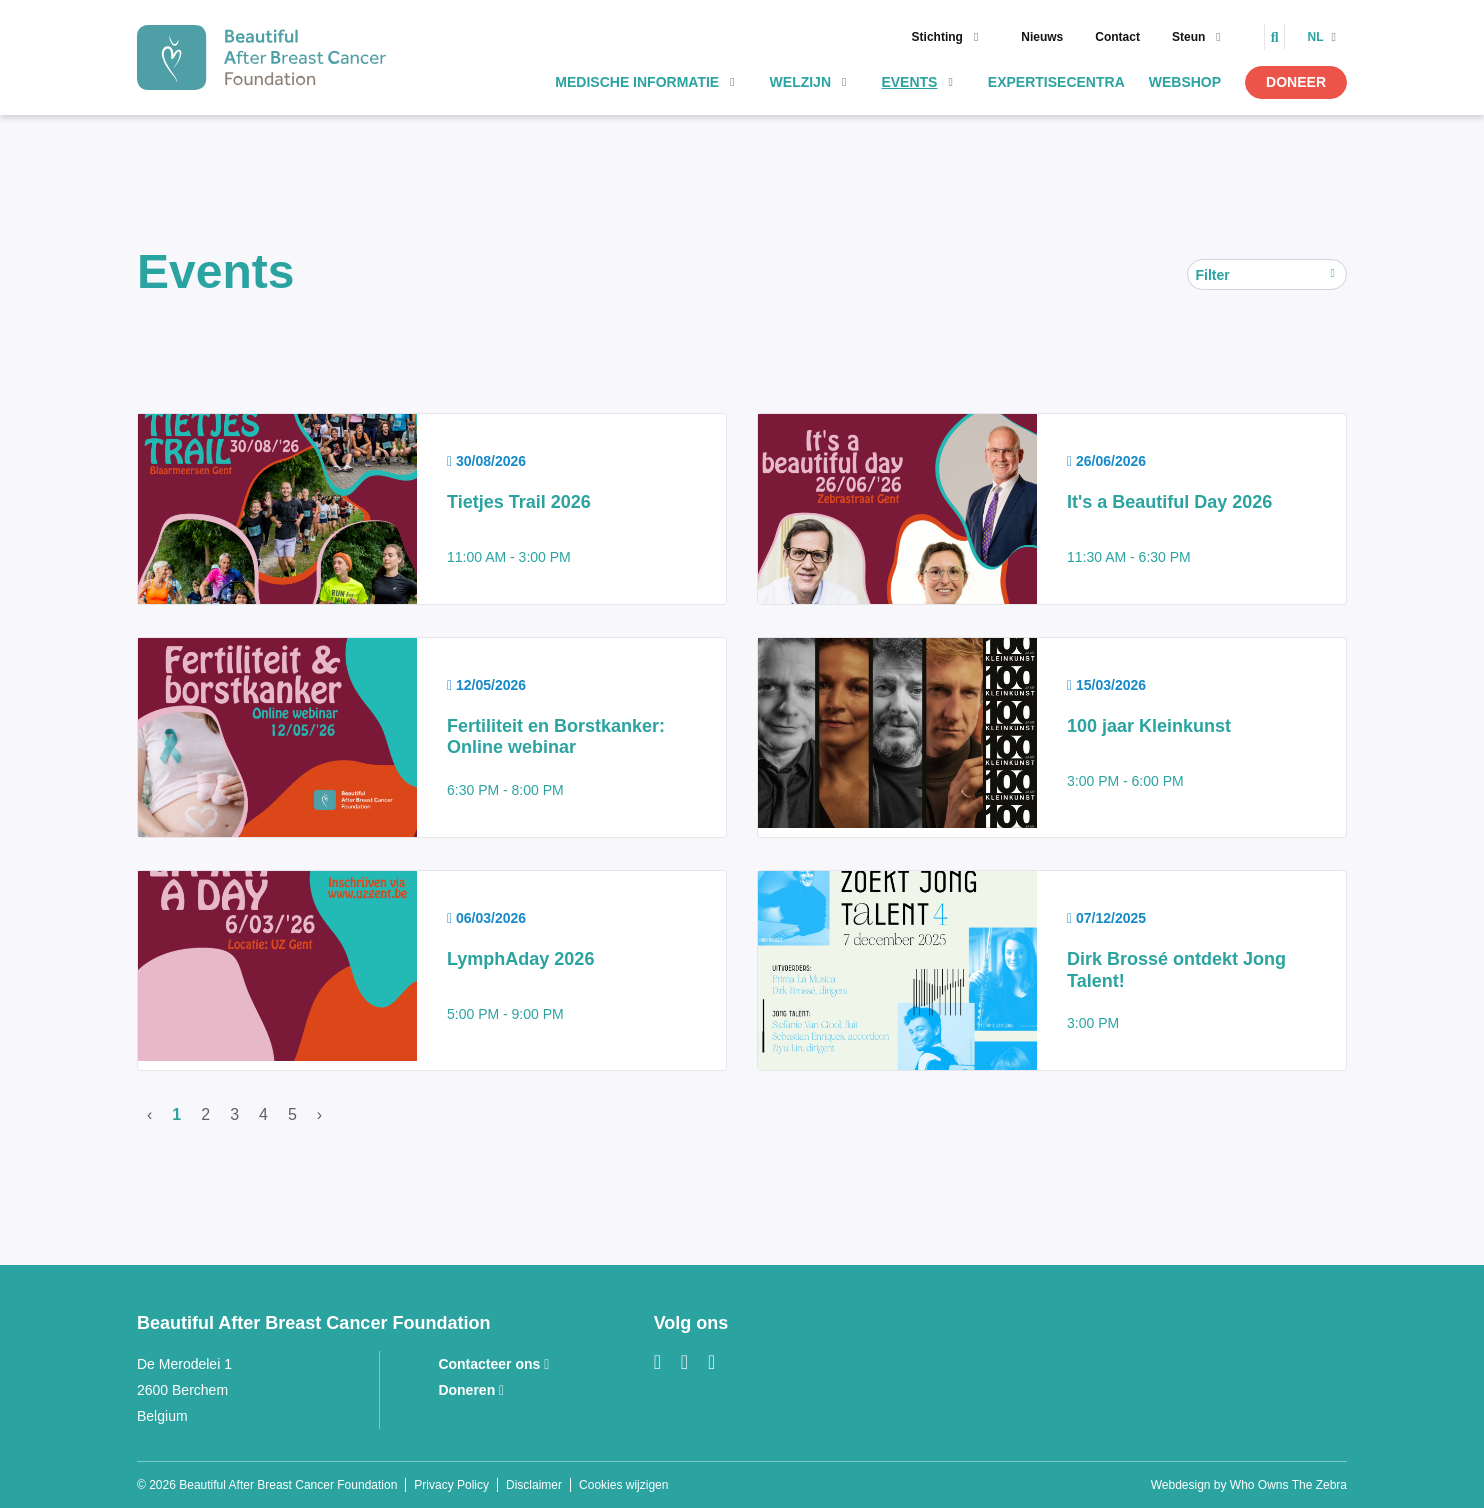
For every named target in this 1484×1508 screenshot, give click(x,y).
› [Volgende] (319, 1114)
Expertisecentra (1056, 82)
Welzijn (800, 82)
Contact (1117, 37)
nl (1316, 37)
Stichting (937, 37)
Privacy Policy (451, 1485)
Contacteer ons (493, 1364)
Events (909, 82)
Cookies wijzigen (623, 1485)
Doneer (1296, 82)
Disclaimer (534, 1485)
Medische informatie (637, 82)
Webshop (1185, 82)
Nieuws (1042, 37)
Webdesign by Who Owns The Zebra (1249, 1485)
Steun (1188, 37)
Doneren (471, 1390)
